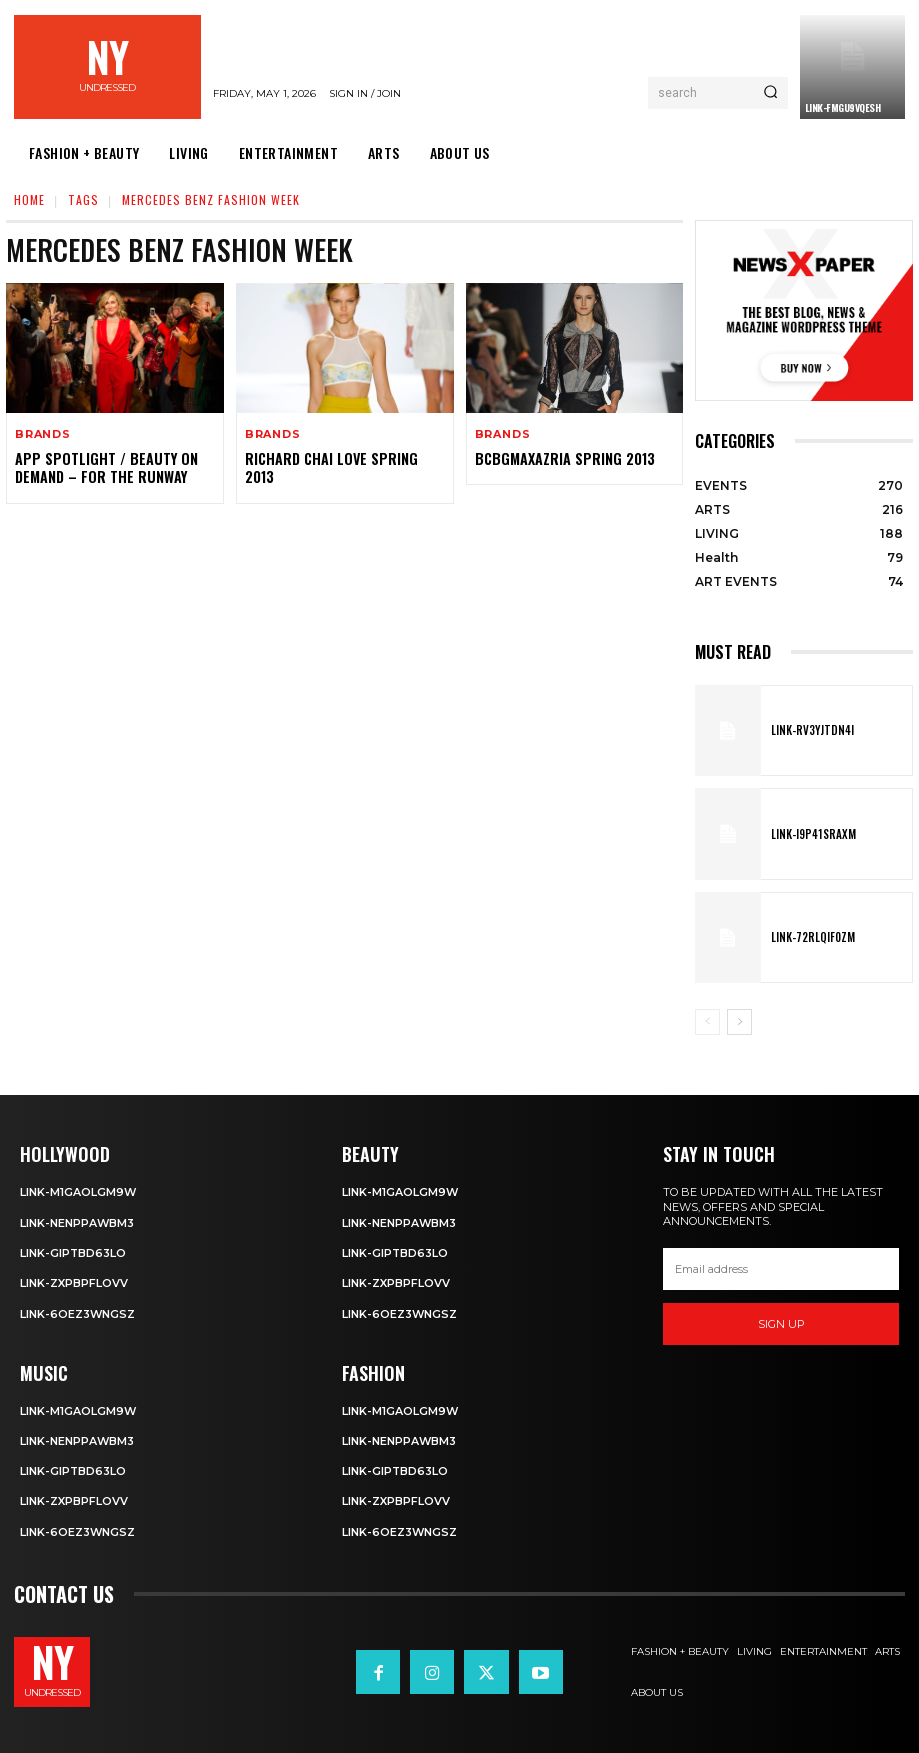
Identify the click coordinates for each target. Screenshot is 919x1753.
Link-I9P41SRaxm (810, 834)
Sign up (781, 1324)
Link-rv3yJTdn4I (809, 731)
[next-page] (739, 1022)
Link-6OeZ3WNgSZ (78, 1313)
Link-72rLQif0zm (810, 937)
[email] (781, 1269)
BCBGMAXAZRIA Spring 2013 (562, 458)
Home (29, 199)
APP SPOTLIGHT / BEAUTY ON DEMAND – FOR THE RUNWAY (103, 467)
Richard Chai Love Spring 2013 (329, 467)
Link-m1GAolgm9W (78, 1192)
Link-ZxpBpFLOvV (74, 1283)
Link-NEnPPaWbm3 (77, 1223)
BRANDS (43, 434)
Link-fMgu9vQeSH (843, 107)
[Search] (770, 93)
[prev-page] (707, 1022)
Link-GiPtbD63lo (73, 1253)
